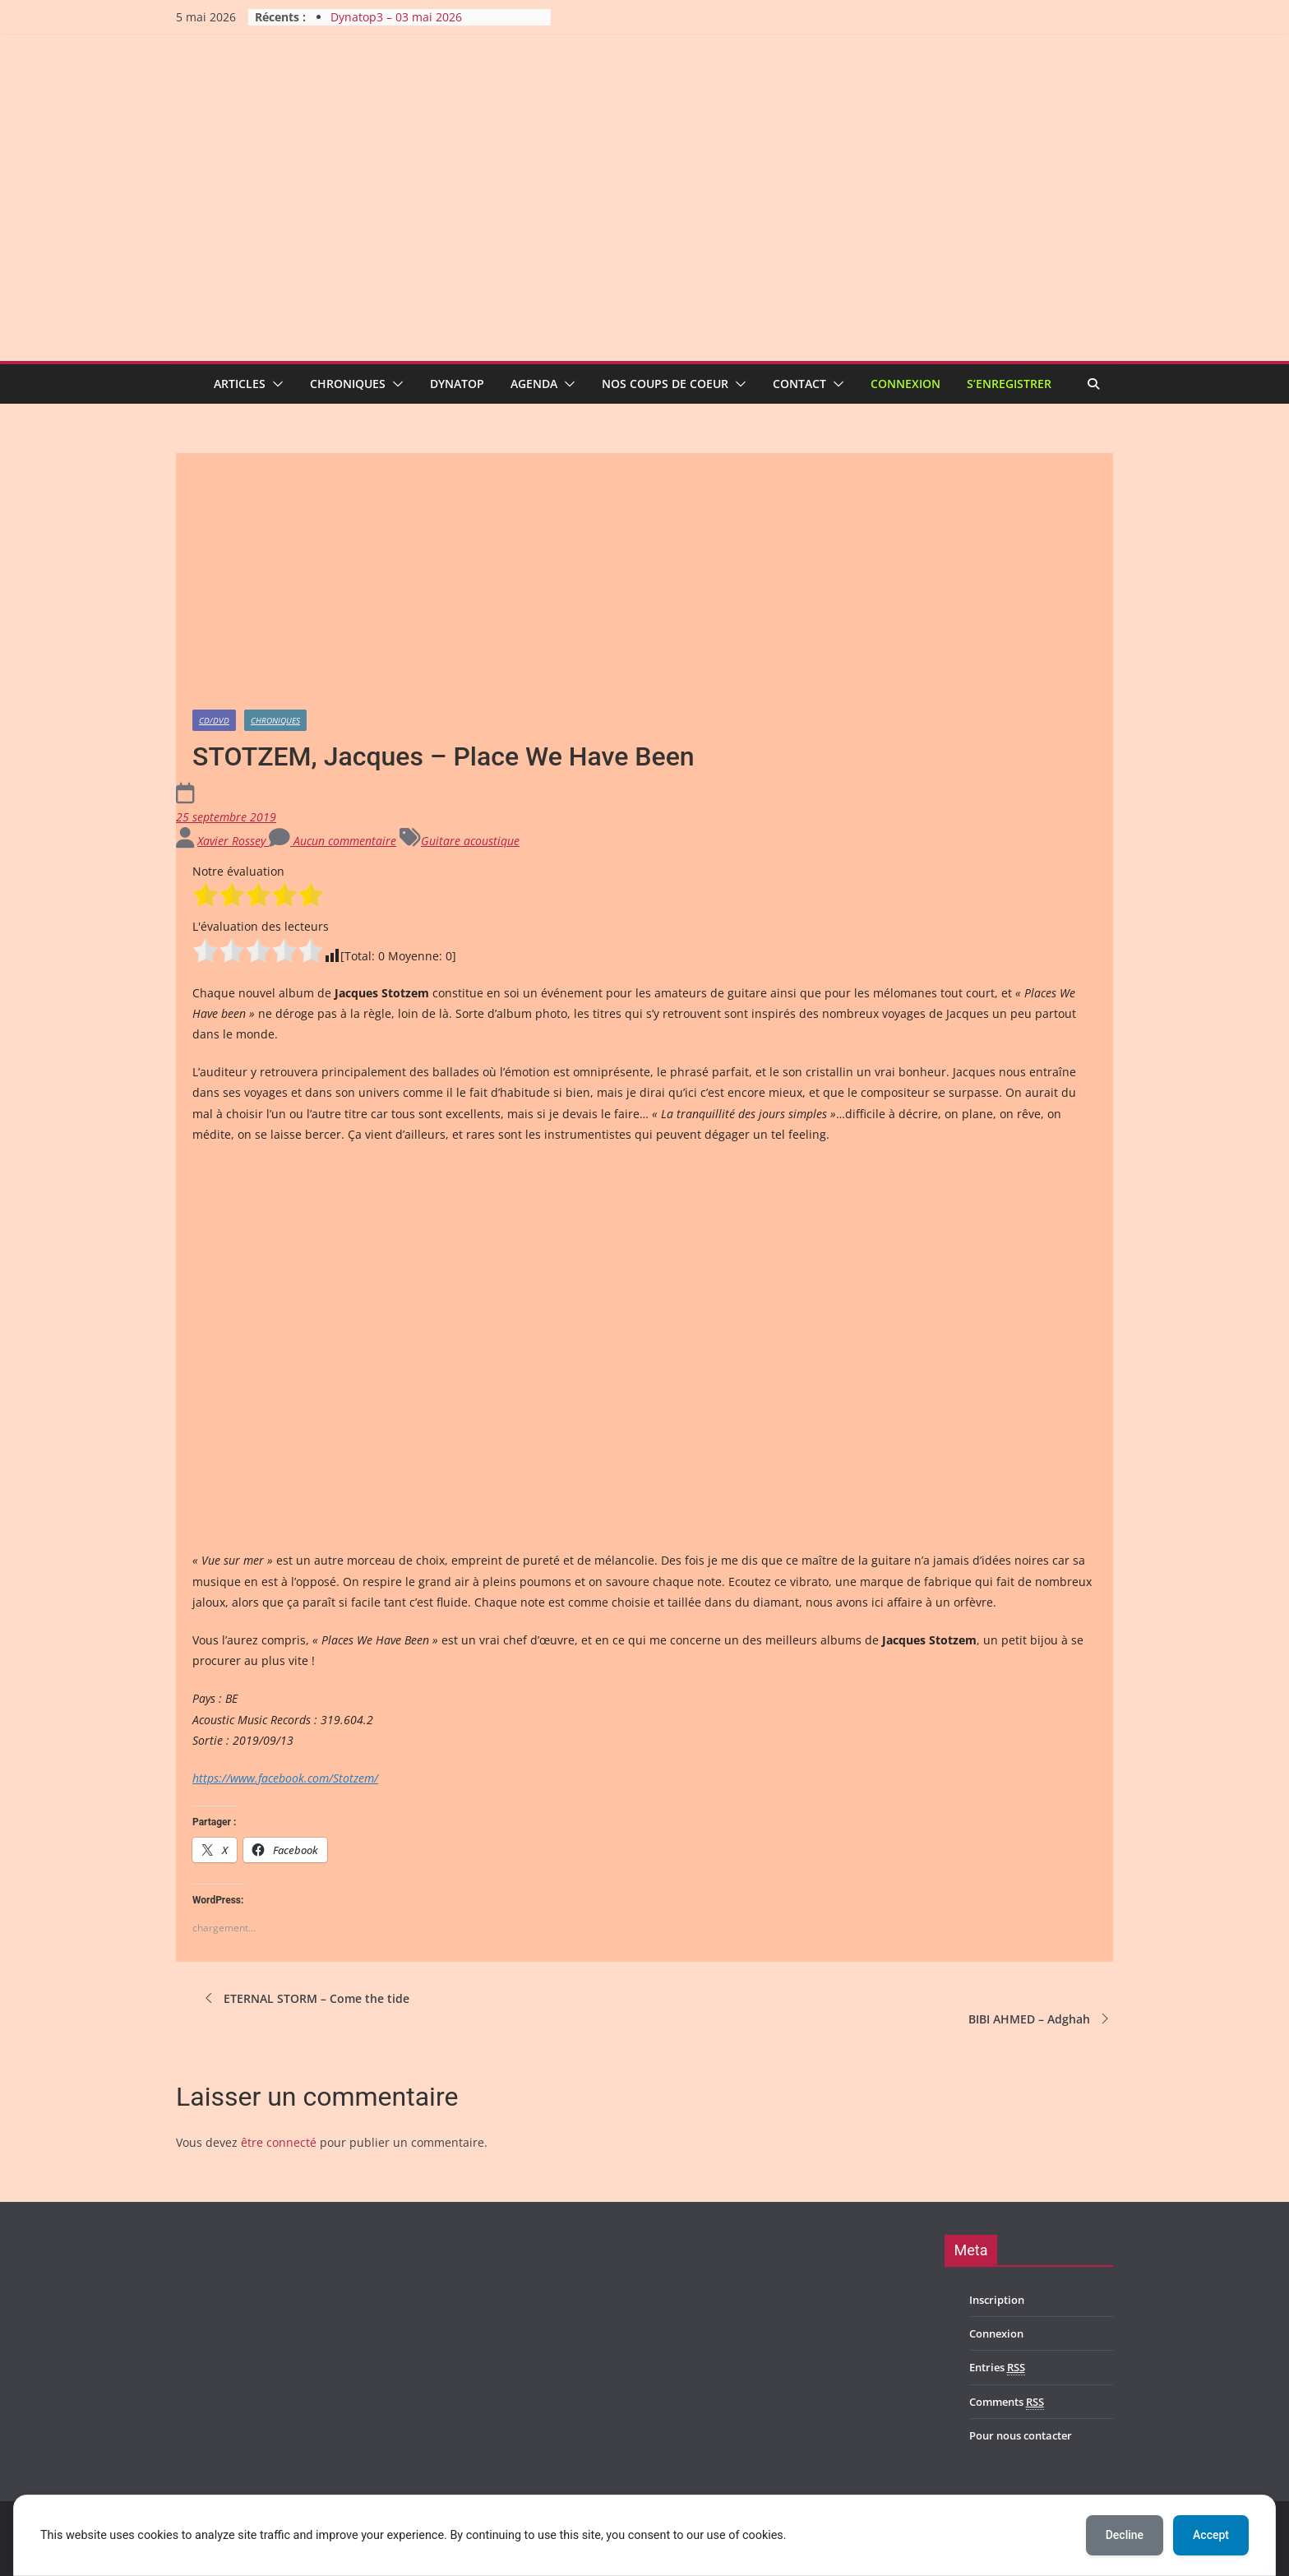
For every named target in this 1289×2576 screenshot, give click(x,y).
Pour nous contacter (1020, 2435)
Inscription (996, 2299)
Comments (1006, 2402)
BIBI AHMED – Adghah (1040, 2018)
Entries (997, 2367)
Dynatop (457, 383)
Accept (1211, 2534)
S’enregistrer (1009, 383)
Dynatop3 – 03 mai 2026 (396, 17)
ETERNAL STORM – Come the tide (305, 1998)
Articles (240, 383)
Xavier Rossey (233, 841)
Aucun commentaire (332, 841)
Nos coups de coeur (665, 383)
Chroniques (348, 383)
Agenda (534, 383)
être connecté (278, 2142)
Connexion (905, 383)
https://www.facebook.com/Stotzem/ (285, 1778)
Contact (799, 383)
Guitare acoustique (470, 841)
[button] (275, 383)
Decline (1124, 2534)
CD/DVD (214, 720)
